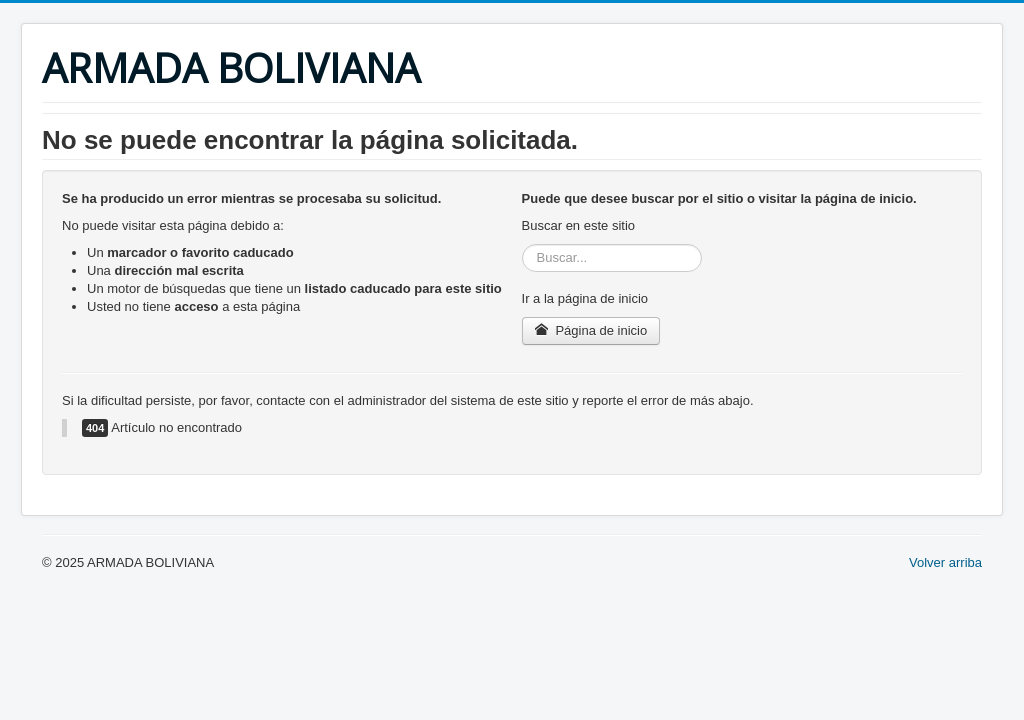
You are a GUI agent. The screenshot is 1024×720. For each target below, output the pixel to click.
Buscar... (522, 244)
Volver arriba (945, 562)
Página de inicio (591, 330)
